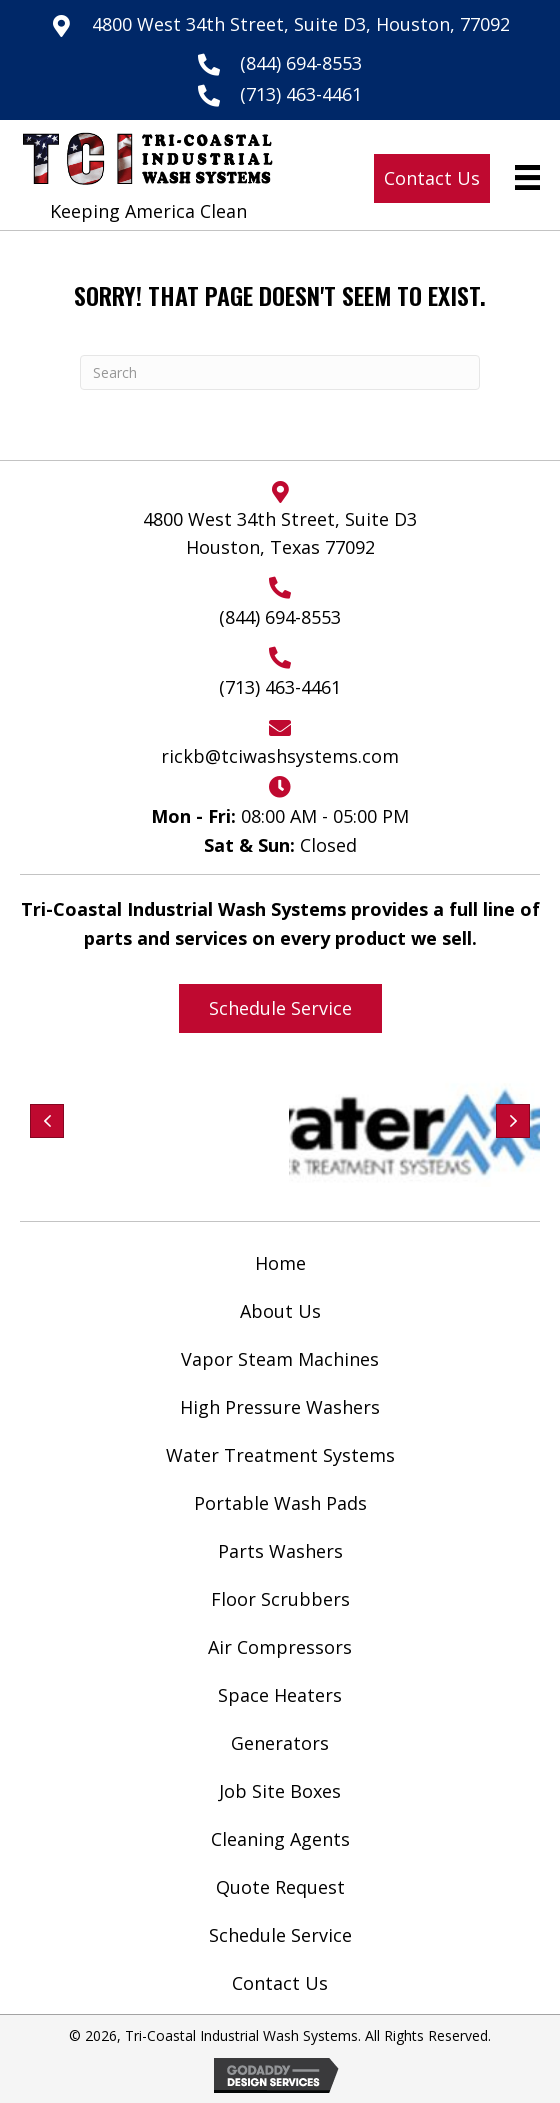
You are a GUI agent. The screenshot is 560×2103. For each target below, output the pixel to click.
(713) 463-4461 (301, 94)
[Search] (280, 372)
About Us (280, 1311)
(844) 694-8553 (301, 63)
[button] (432, 178)
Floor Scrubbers (280, 1599)
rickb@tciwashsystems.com (280, 756)
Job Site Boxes (280, 1791)
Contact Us (280, 1983)
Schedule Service (280, 1935)
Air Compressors (280, 1647)
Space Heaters (280, 1695)
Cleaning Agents (280, 1839)
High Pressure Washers (280, 1407)
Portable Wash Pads (280, 1503)
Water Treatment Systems (280, 1455)
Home (280, 1263)
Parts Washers (280, 1551)
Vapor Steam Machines (280, 1359)
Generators (280, 1743)
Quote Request (280, 1887)
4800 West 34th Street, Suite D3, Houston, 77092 (301, 24)
